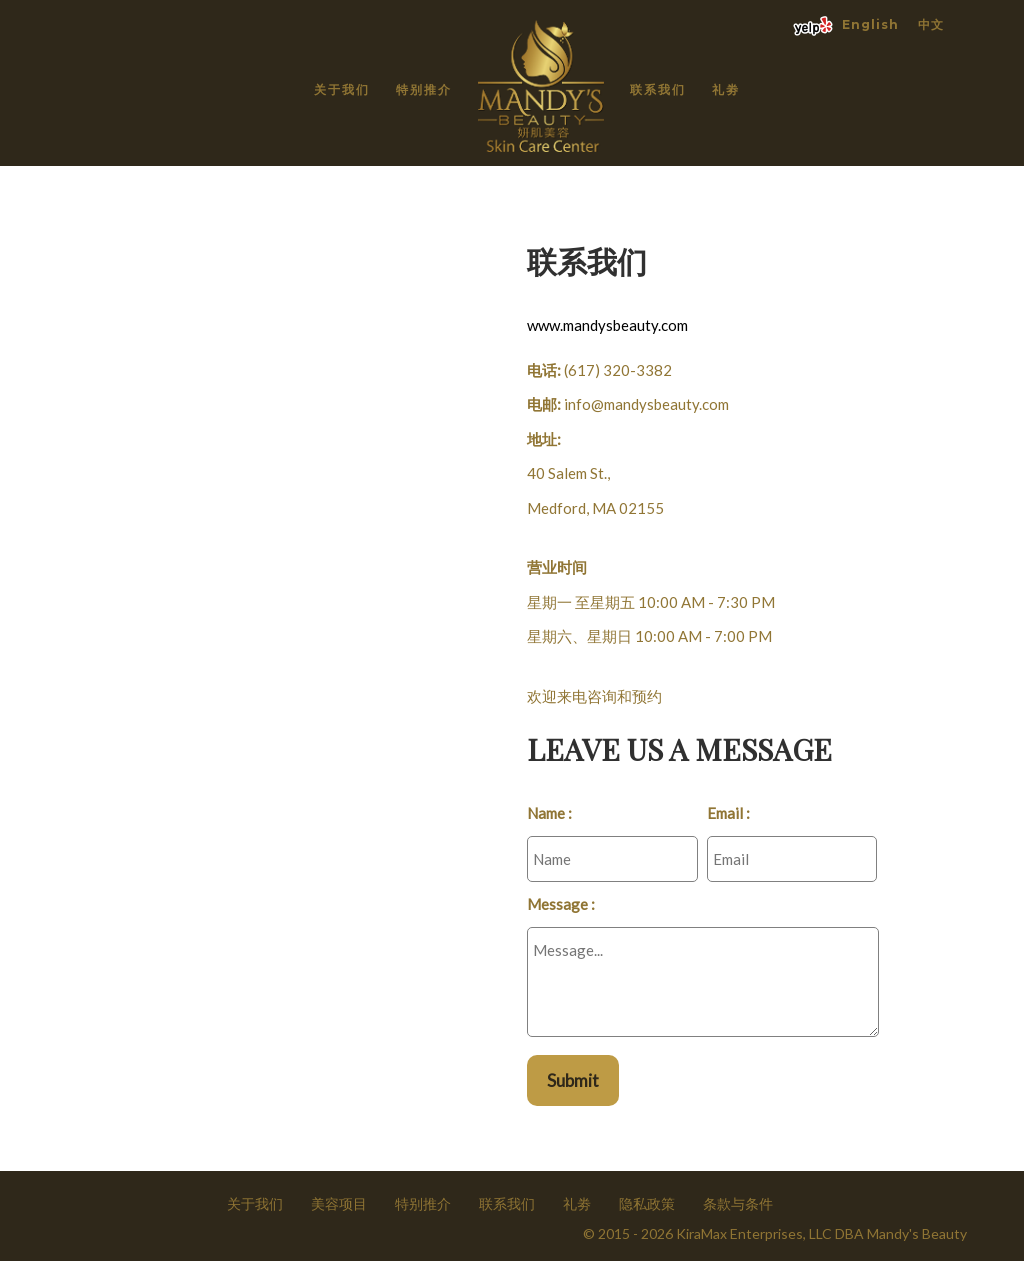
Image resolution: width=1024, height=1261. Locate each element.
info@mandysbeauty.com (646, 404)
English (870, 24)
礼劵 (726, 89)
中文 (931, 24)
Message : (561, 904)
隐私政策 (647, 1203)
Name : (549, 813)
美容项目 (339, 1203)
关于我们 (342, 89)
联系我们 (658, 89)
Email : (728, 813)
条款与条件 (738, 1203)
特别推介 (424, 89)
